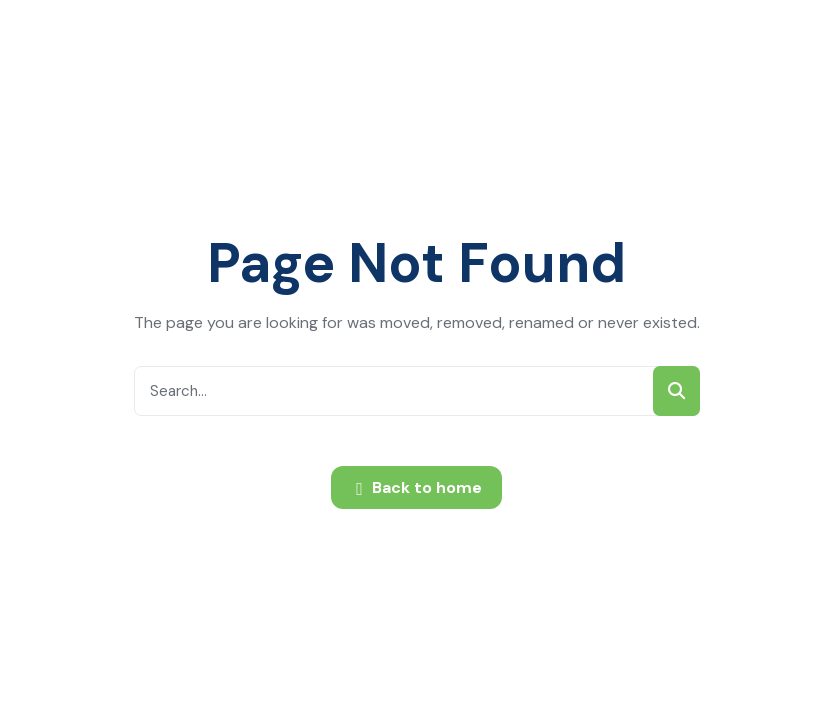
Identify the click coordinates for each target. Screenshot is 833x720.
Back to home (419, 489)
